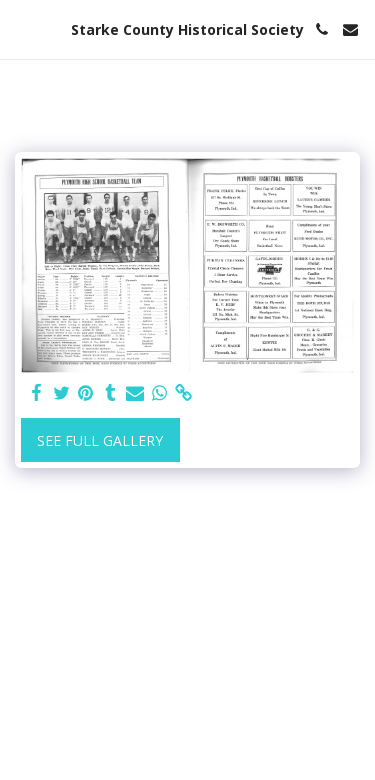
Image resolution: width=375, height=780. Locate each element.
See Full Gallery (100, 440)
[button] (22, 28)
